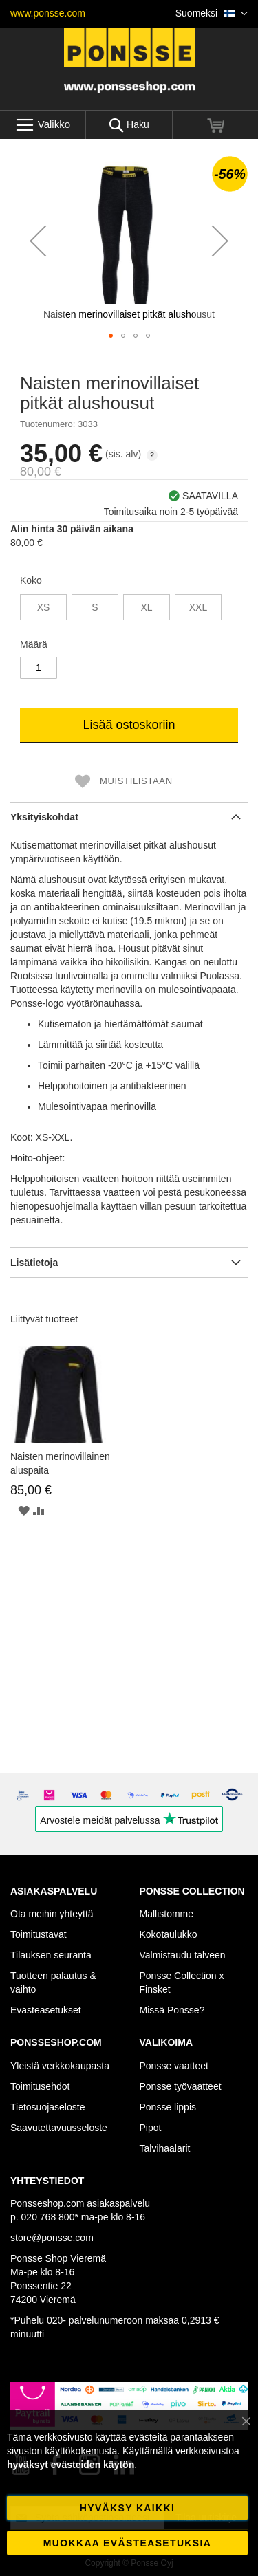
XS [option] (43, 607)
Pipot (151, 2127)
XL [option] (146, 607)
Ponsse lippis (168, 2107)
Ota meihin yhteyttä (52, 1913)
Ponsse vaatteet (174, 2065)
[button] (211, 13)
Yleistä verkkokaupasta (59, 2065)
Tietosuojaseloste (47, 2107)
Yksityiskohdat (44, 816)
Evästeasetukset (45, 2010)
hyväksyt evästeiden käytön (70, 2464)
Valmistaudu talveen (183, 1955)
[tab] (129, 816)
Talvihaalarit (165, 2148)
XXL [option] (198, 607)
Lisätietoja (34, 1262)
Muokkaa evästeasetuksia (127, 2542)
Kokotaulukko (168, 1934)
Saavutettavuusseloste (58, 2127)
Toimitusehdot (39, 2086)
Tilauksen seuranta (51, 1955)
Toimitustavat (38, 1934)
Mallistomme (167, 1913)
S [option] (95, 607)
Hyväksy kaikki (127, 2507)
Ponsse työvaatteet (181, 2086)
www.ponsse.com (47, 13)
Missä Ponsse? (172, 2010)
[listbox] (129, 609)
